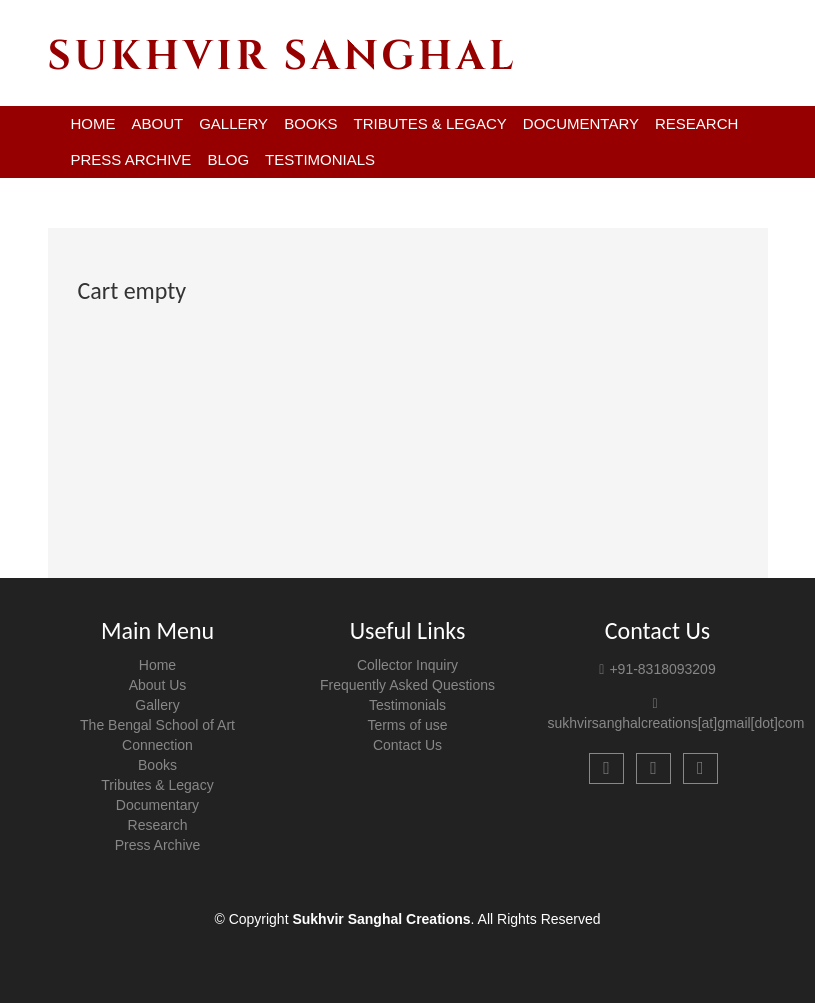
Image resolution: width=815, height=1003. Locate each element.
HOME (93, 123)
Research (158, 825)
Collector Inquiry (407, 665)
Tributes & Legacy (157, 785)
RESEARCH (696, 123)
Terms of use (407, 725)
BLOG (228, 159)
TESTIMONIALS (320, 159)
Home (157, 665)
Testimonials (407, 705)
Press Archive (158, 845)
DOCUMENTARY (581, 123)
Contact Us (407, 745)
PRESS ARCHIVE (131, 159)
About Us (158, 685)
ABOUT (158, 123)
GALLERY (233, 123)
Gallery (157, 705)
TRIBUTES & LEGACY (429, 123)
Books (157, 765)
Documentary (157, 805)
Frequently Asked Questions (407, 685)
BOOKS (310, 123)
